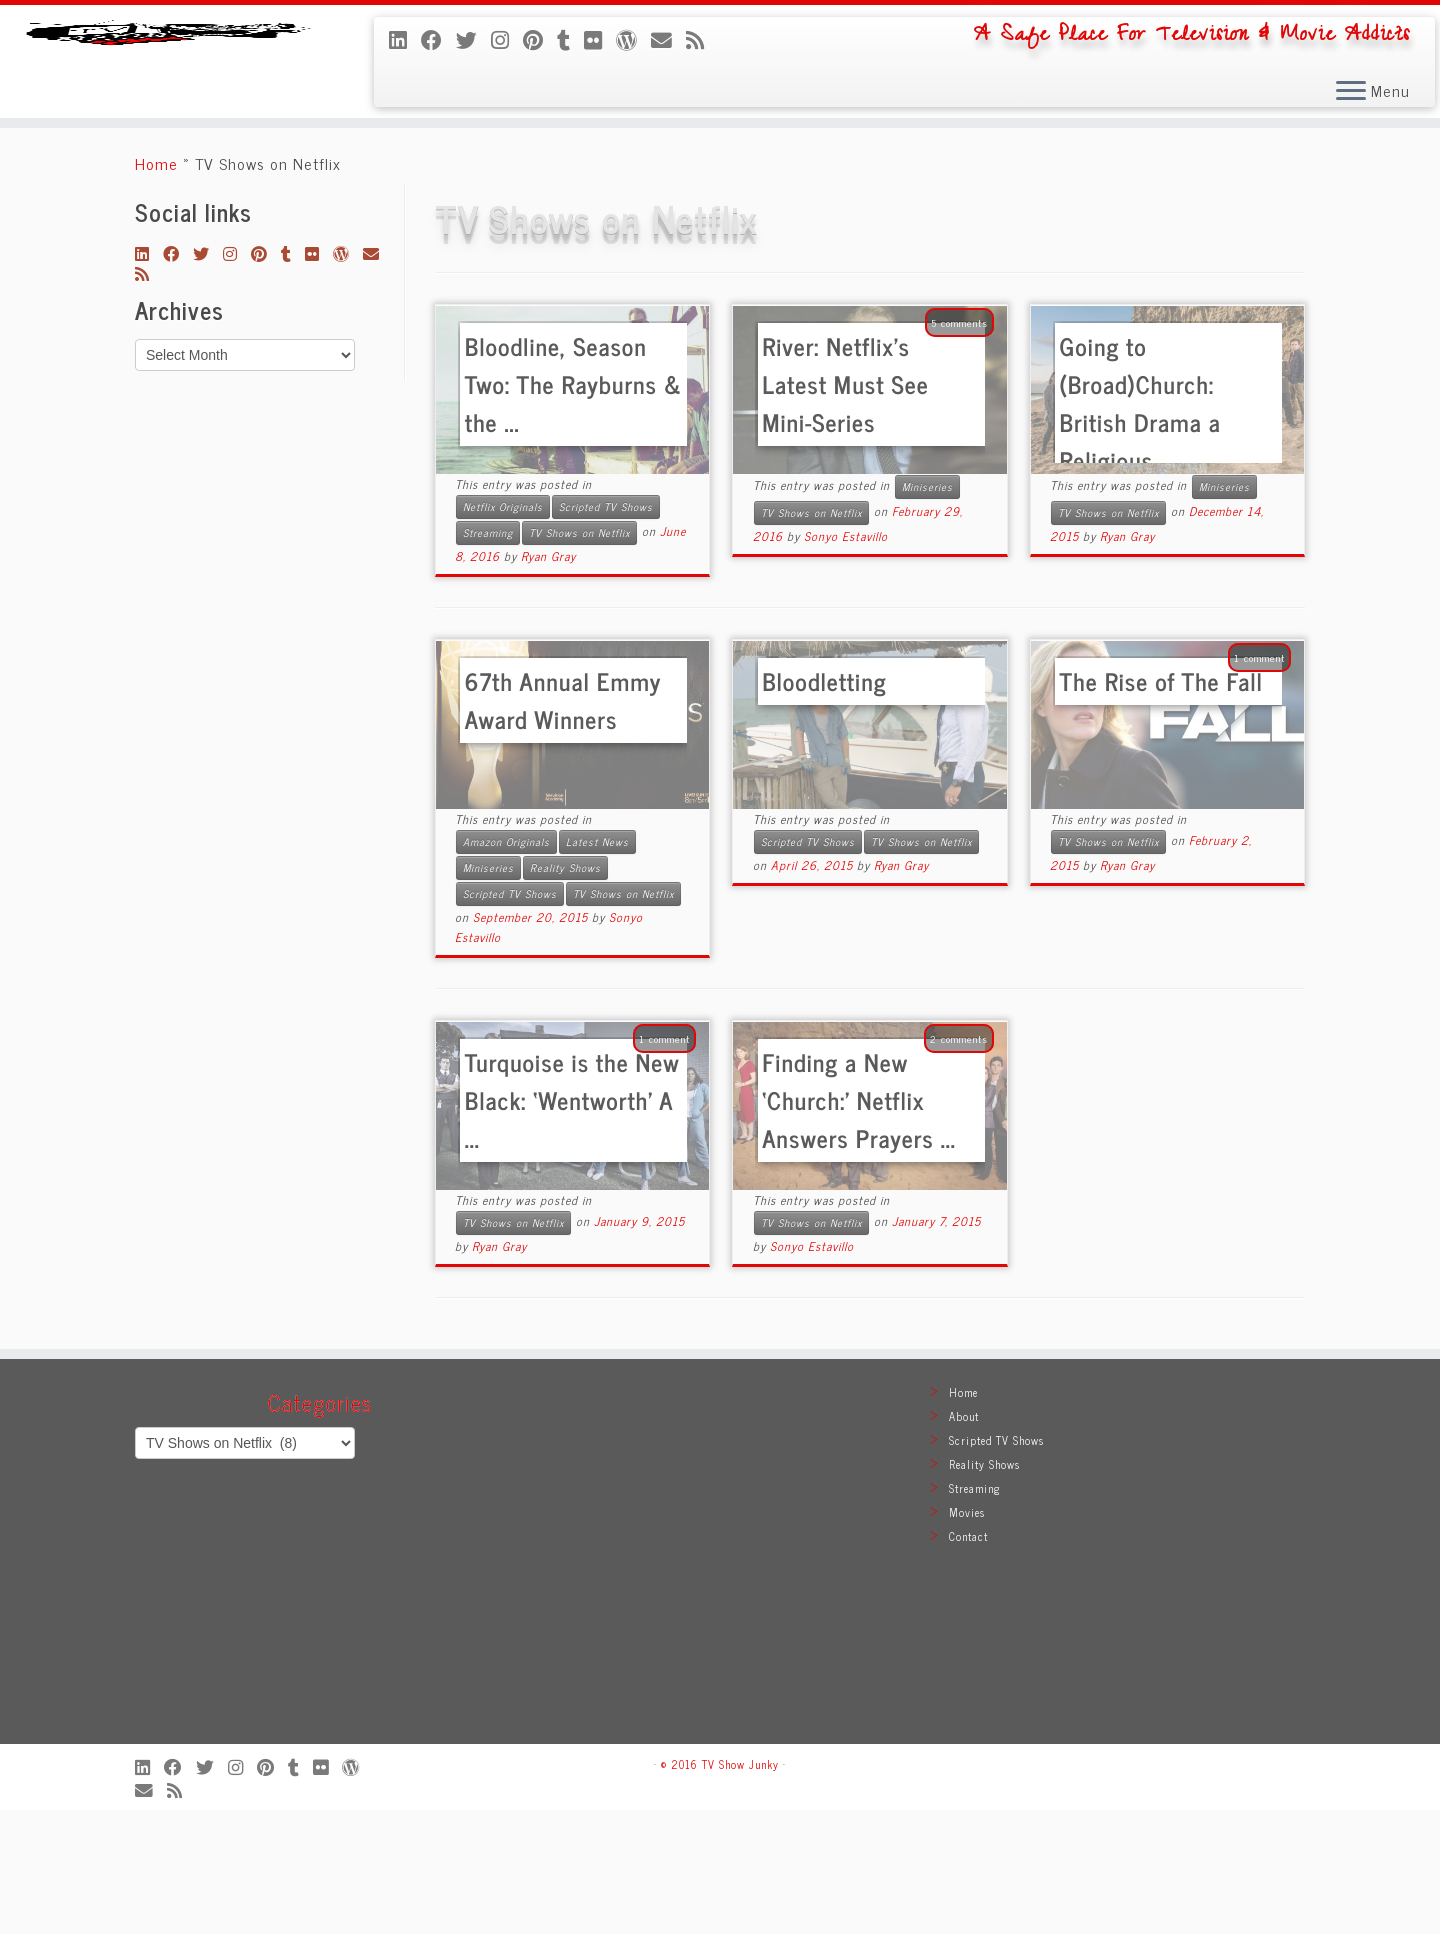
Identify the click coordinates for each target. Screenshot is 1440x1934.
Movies (967, 1636)
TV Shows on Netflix (579, 656)
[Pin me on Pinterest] (540, 39)
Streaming (488, 656)
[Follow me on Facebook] (438, 39)
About (964, 1540)
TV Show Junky (740, 1888)
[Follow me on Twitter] (473, 39)
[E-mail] (668, 39)
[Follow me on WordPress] (633, 39)
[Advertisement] (720, 1685)
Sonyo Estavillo (846, 660)
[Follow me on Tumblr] (570, 39)
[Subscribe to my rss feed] (702, 39)
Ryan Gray (548, 680)
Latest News (597, 965)
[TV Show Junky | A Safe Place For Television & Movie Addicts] (166, 123)
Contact (968, 1660)
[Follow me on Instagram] (507, 39)
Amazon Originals (506, 965)
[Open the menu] (1351, 92)
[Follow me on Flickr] (600, 39)
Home (156, 287)
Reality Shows (565, 991)
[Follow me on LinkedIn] (405, 39)
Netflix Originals (503, 630)
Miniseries (927, 610)
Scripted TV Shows (606, 630)
